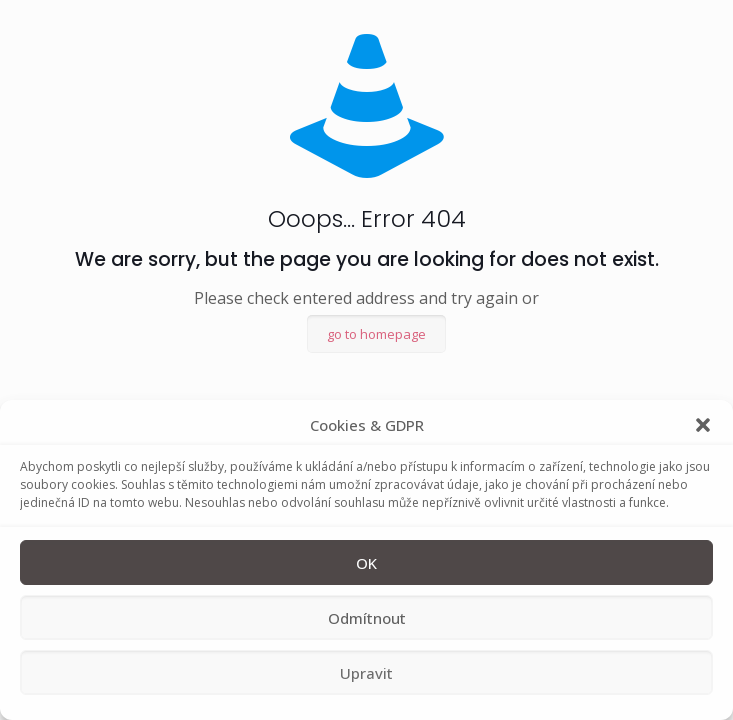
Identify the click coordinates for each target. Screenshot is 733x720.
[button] (703, 425)
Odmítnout (367, 618)
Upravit (366, 673)
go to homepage (376, 334)
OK (366, 563)
